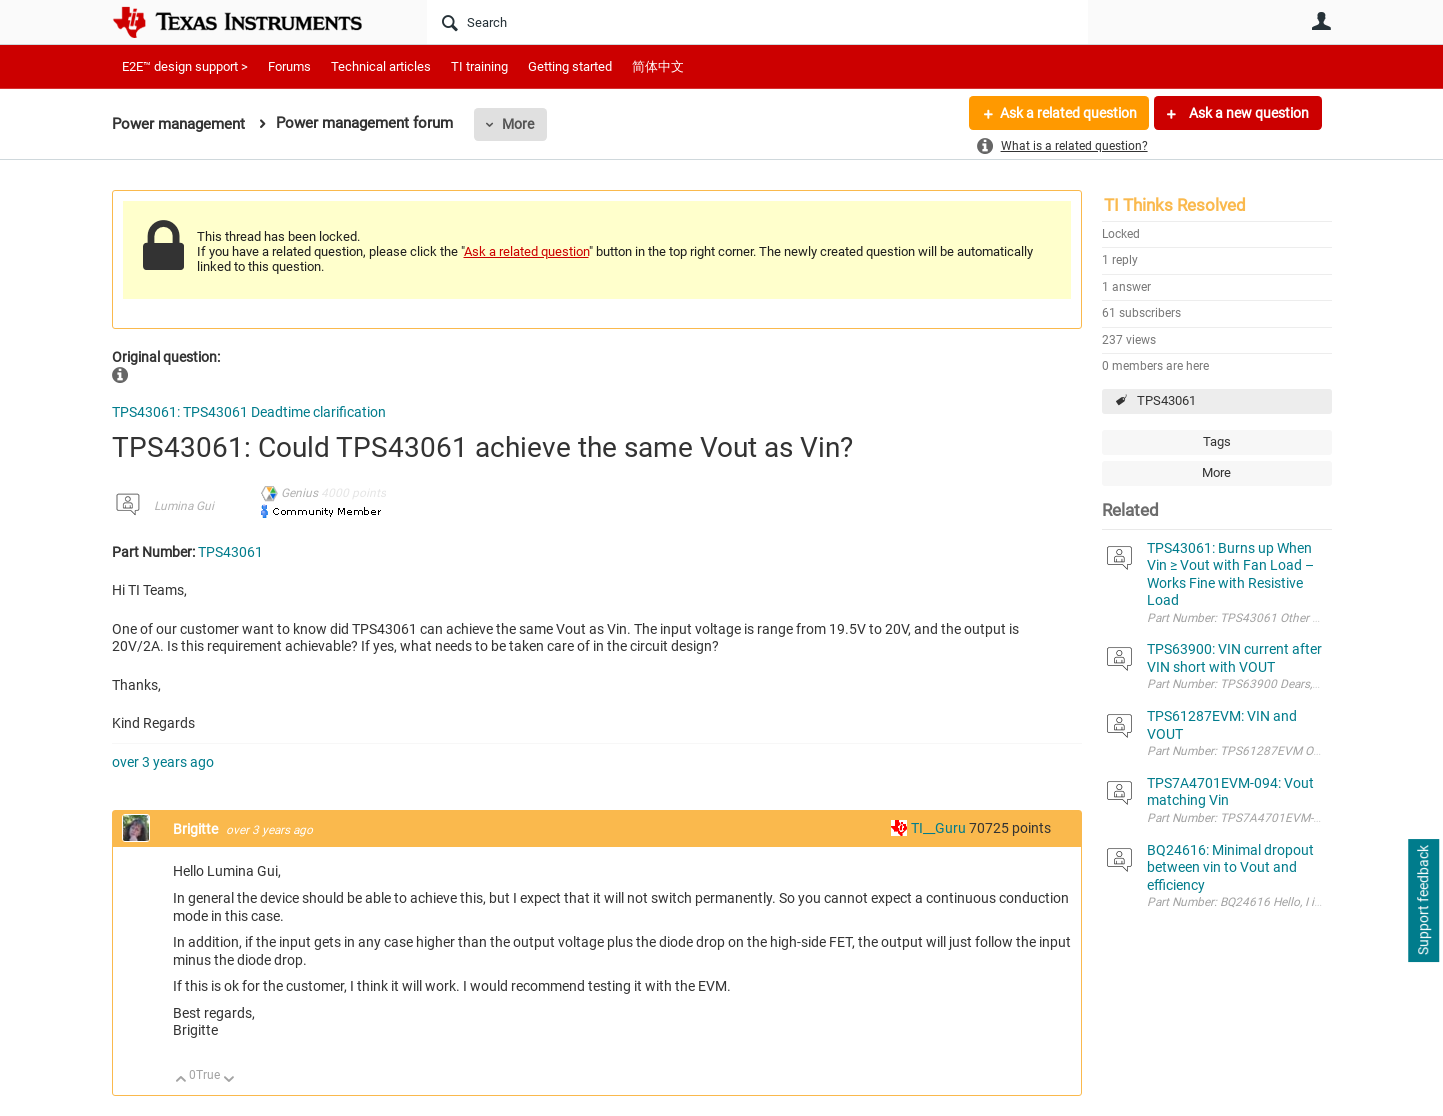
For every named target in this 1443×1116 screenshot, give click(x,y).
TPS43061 (1166, 400)
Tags (1217, 441)
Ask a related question (1068, 113)
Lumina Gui (184, 506)
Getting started (570, 66)
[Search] (757, 22)
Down (228, 1080)
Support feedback (1423, 901)
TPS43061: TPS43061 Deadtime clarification (249, 412)
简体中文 (658, 66)
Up (181, 1080)
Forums (289, 66)
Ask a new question (1247, 113)
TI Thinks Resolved (1175, 205)
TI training (479, 66)
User (1322, 21)
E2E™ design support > (185, 66)
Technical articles (381, 66)
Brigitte (197, 829)
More (518, 124)
